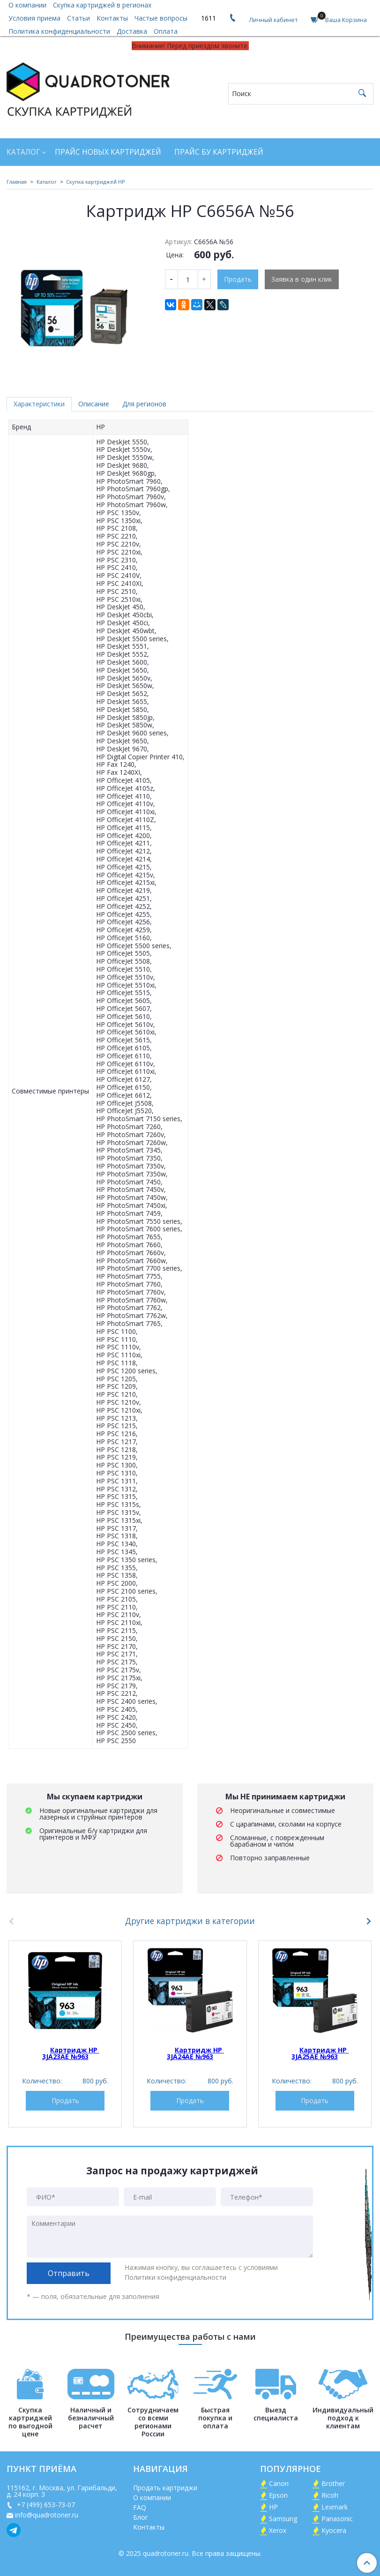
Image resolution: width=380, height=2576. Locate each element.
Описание (93, 403)
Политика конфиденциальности (59, 31)
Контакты (112, 18)
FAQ (139, 2507)
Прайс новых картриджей (108, 152)
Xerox (277, 2530)
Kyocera (333, 2530)
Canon (279, 2483)
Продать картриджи (165, 2487)
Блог (140, 2517)
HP (273, 2506)
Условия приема (34, 18)
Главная (17, 181)
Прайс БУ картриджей (218, 152)
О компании (152, 2497)
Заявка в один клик (301, 279)
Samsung (283, 2518)
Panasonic (337, 2518)
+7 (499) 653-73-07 (45, 2504)
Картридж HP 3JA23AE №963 (70, 2053)
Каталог (23, 152)
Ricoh (329, 2495)
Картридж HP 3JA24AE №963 (195, 2053)
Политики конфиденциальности (175, 2277)
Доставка (132, 31)
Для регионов (144, 403)
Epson (278, 2495)
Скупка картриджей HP (95, 181)
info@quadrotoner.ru (46, 2514)
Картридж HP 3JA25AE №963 (320, 2053)
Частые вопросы (160, 18)
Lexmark (334, 2506)
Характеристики (39, 403)
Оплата (166, 31)
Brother (333, 2483)
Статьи (78, 18)
